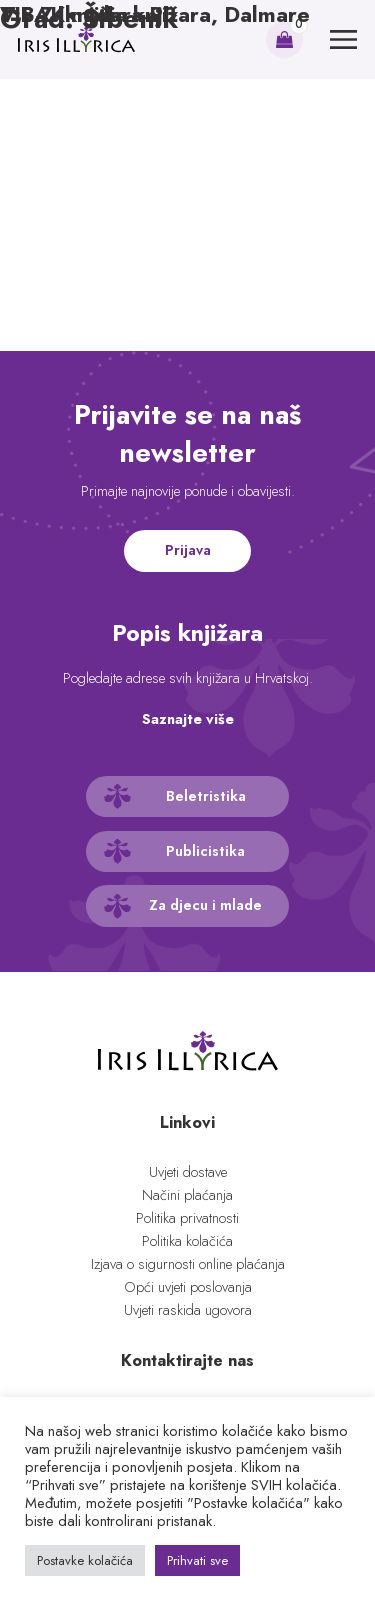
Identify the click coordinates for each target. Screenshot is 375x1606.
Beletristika (206, 796)
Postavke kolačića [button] (85, 1560)
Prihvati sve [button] (197, 1560)
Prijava (188, 550)
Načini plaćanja (187, 1195)
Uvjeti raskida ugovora (188, 1310)
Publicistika (205, 851)
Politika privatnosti (187, 1218)
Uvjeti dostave (188, 1172)
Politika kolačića (187, 1241)
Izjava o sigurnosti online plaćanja (188, 1264)
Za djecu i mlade (205, 905)
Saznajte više (188, 719)
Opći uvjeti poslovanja (188, 1287)
